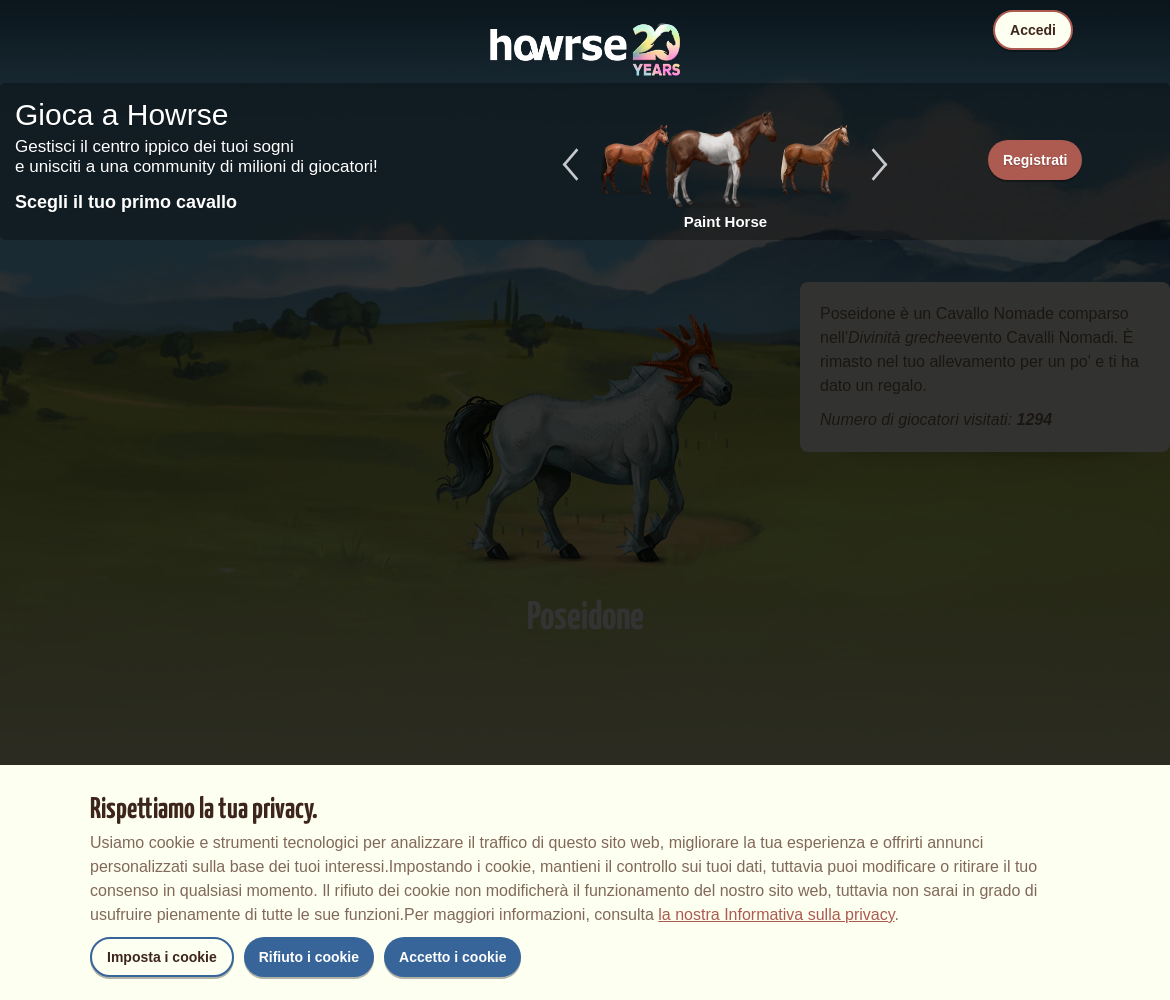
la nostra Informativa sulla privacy (776, 914)
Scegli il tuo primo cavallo (126, 202)
